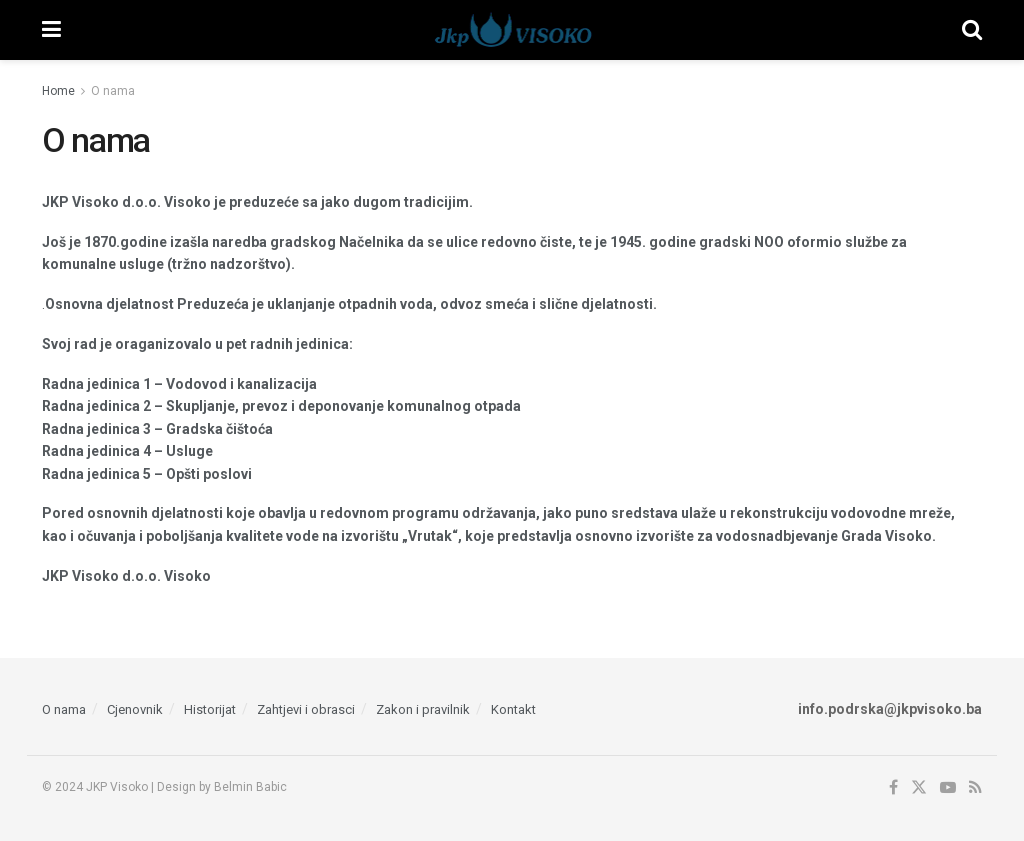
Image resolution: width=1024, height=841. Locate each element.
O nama (113, 91)
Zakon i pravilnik (423, 709)
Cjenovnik (135, 709)
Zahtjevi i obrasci (306, 709)
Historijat (210, 709)
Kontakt (513, 709)
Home (58, 91)
